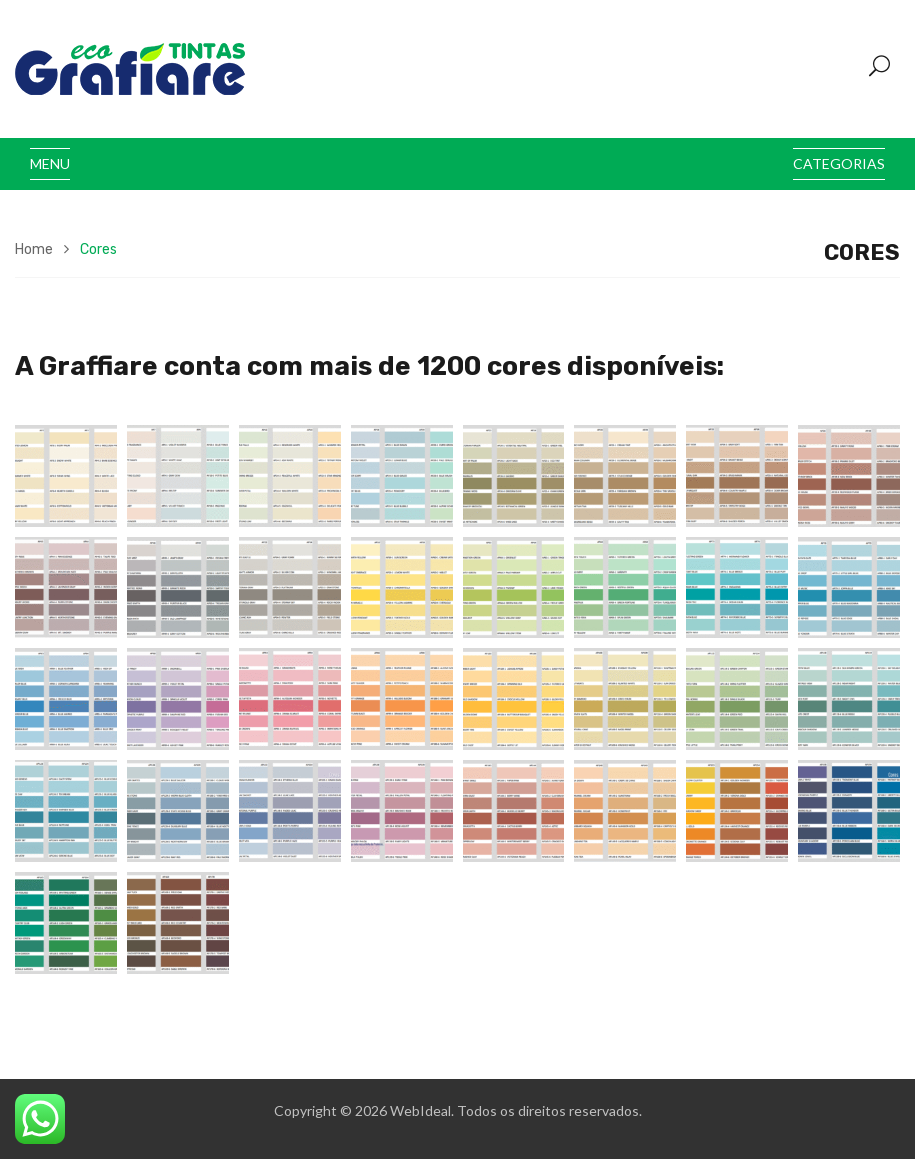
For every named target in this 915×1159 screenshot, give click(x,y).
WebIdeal (420, 1110)
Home (34, 249)
